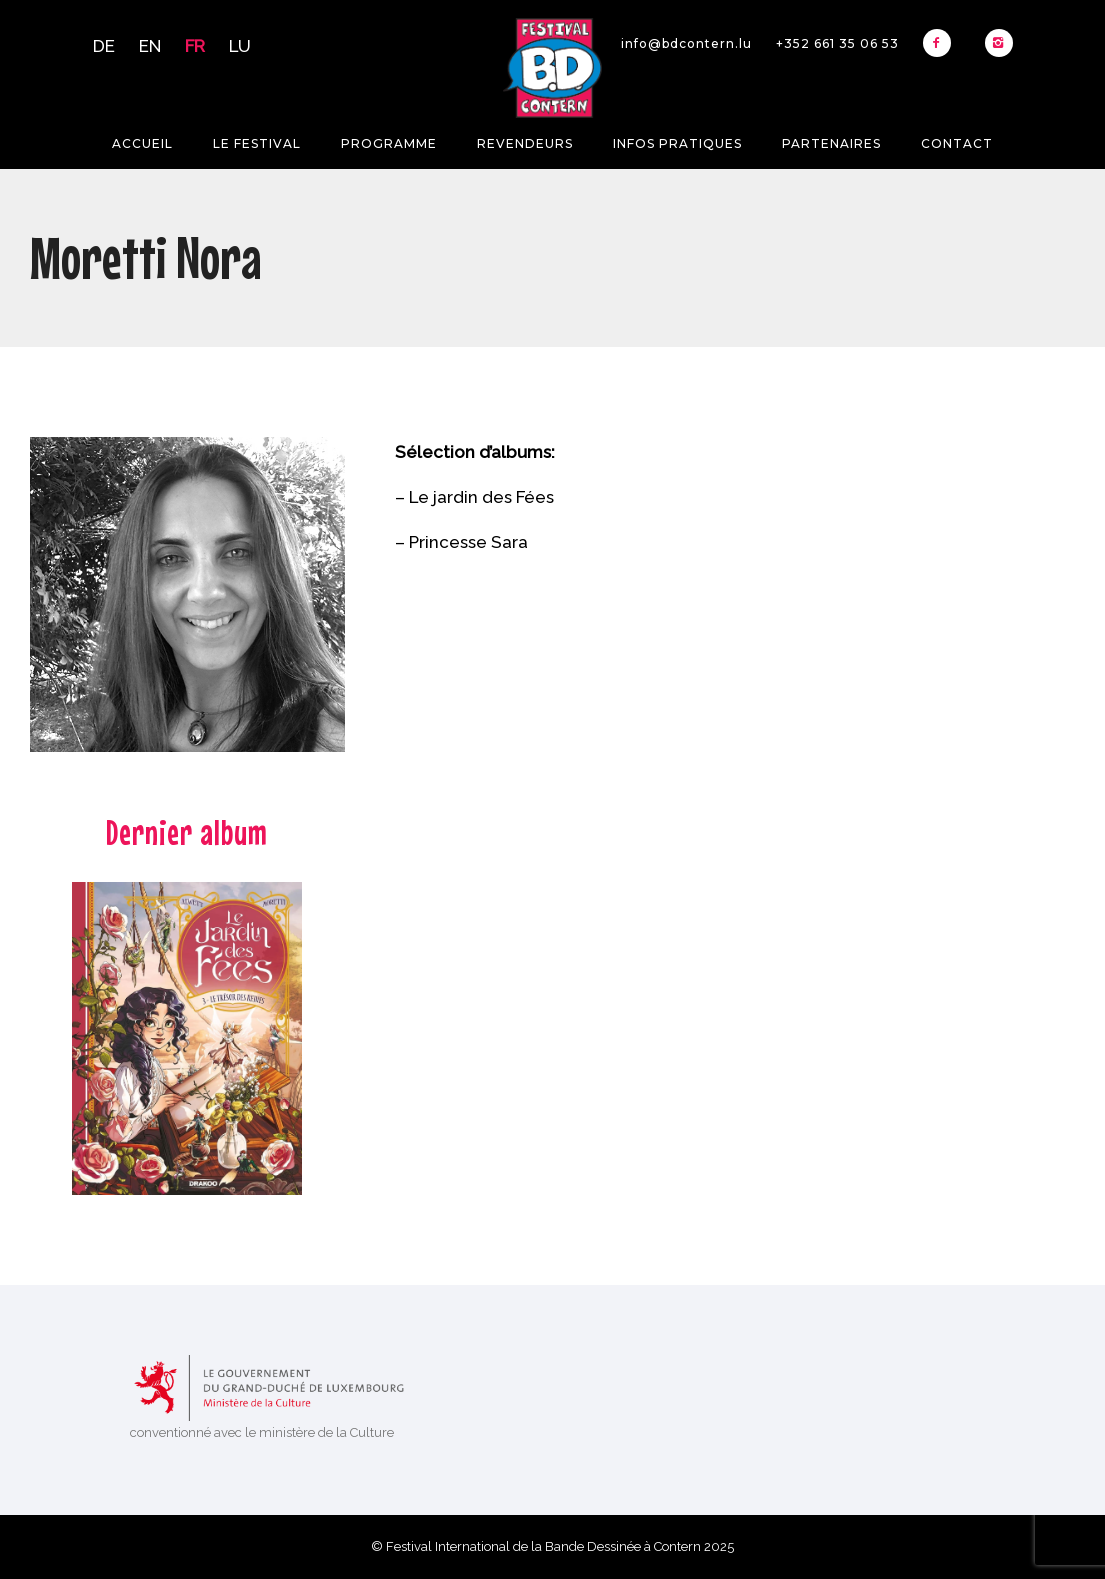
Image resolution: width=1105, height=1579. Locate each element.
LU (240, 46)
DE (104, 46)
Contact (957, 143)
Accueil (142, 143)
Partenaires (831, 143)
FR (195, 46)
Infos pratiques (677, 143)
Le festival (257, 143)
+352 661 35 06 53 (837, 43)
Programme (389, 143)
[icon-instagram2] (999, 43)
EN (150, 46)
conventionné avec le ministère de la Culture (262, 1432)
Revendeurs (525, 143)
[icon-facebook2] (942, 43)
